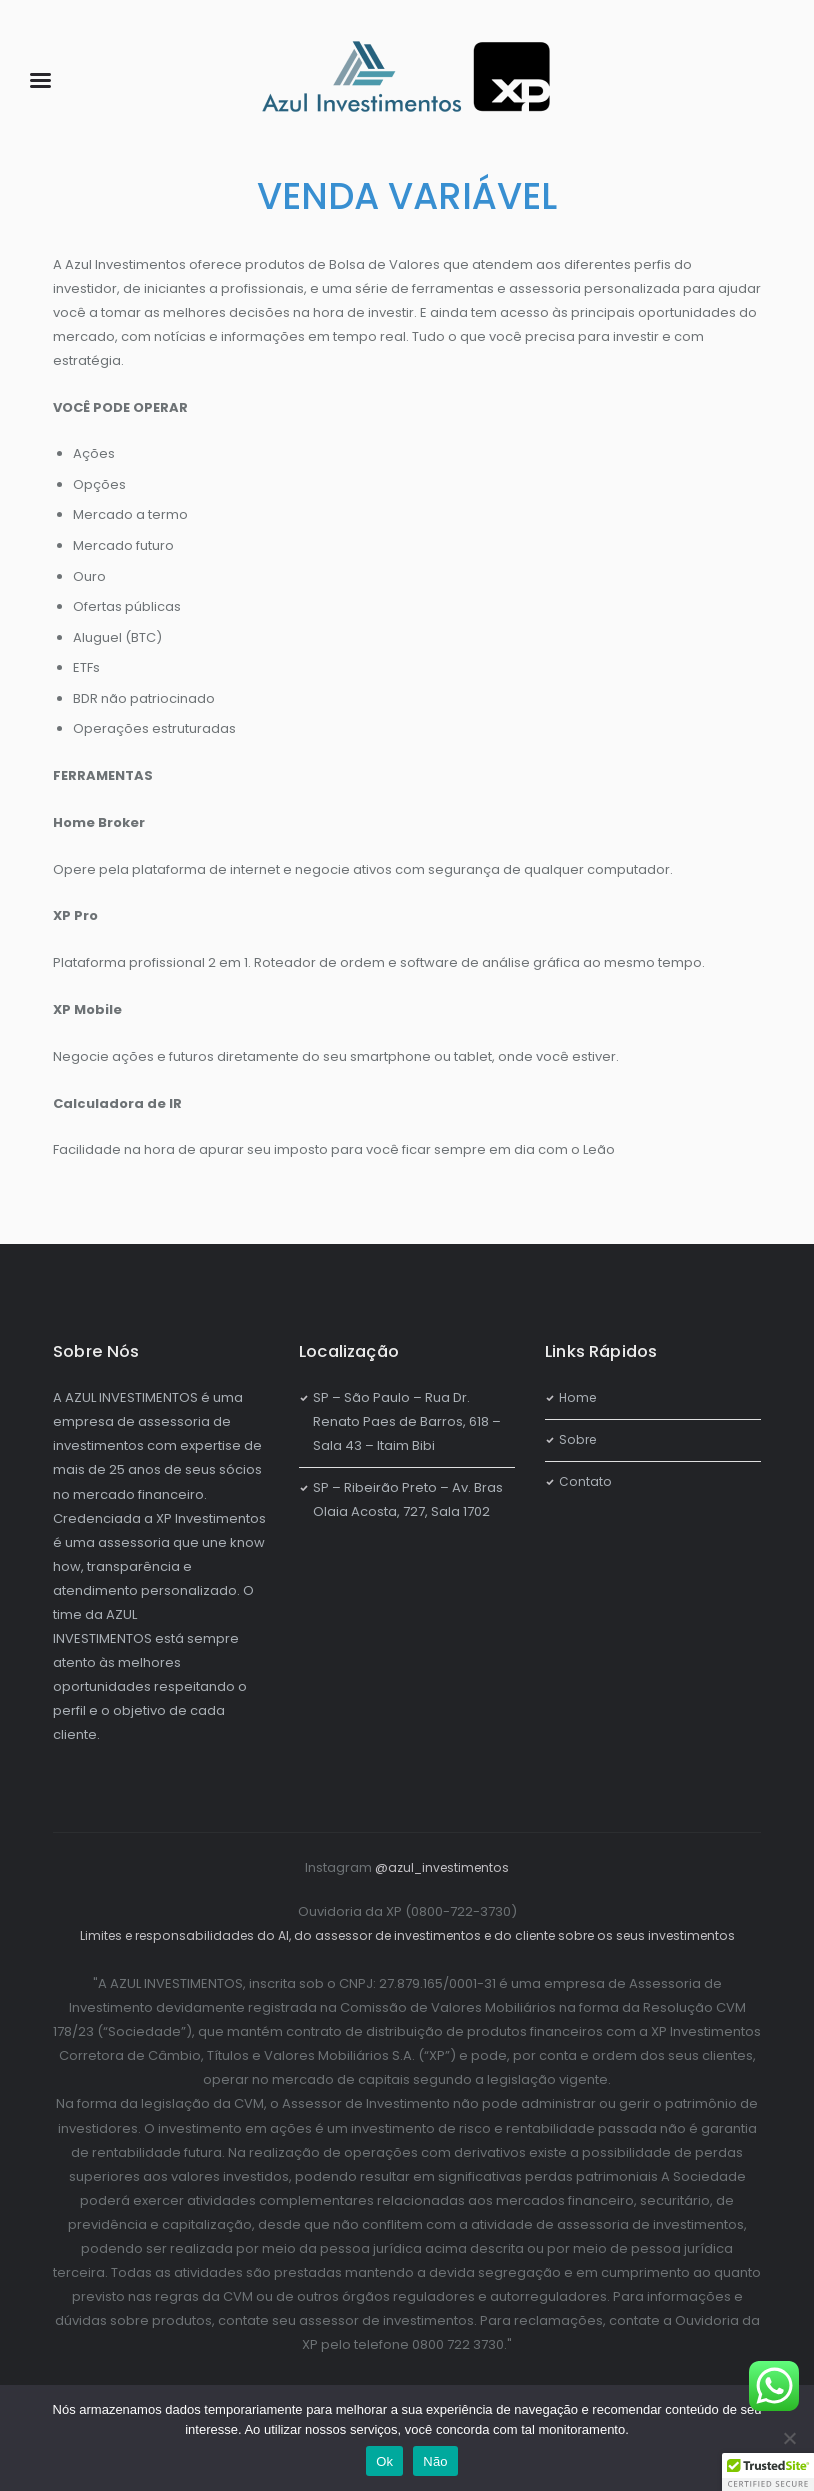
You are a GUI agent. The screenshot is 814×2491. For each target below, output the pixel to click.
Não (435, 2461)
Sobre (579, 1439)
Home (579, 1397)
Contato (585, 1481)
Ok (384, 2461)
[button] (768, 2472)
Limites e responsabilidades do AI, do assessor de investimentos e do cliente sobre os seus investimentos (407, 1935)
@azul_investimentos (442, 1867)
